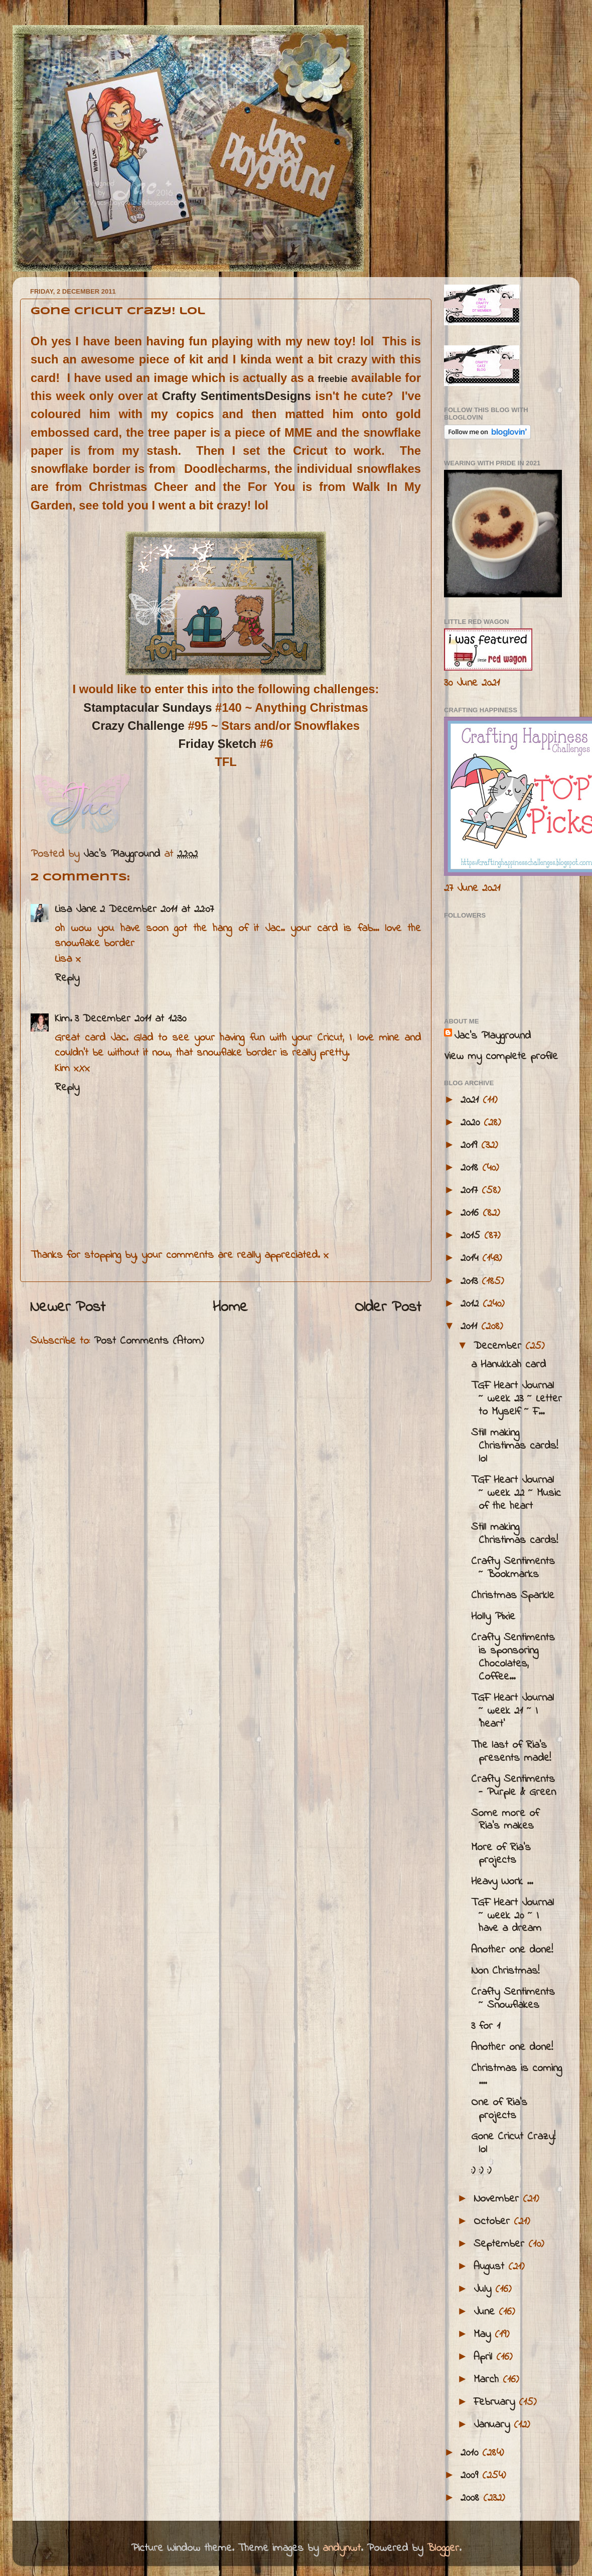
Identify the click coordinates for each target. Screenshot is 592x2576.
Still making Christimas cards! (514, 1534)
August (491, 2267)
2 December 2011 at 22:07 (157, 909)
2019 (471, 1145)
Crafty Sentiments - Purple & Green (513, 1785)
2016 (472, 1213)
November (498, 2199)
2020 (472, 1123)
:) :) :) (481, 2171)
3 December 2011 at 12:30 (130, 1019)
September (501, 2244)
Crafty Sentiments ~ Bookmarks (513, 1568)
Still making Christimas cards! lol (514, 1446)
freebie (333, 379)
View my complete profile (501, 1057)
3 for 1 (485, 2026)
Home (230, 1308)
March (488, 2380)
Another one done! (512, 1950)
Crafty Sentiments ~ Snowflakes (513, 1998)
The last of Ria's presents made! (511, 1751)
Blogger (443, 2548)
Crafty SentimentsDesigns (236, 396)
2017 (471, 1191)
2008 (472, 2498)
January (494, 2425)
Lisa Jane (76, 909)
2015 (472, 1236)
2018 (471, 1168)
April (485, 2357)
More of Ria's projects (501, 1854)
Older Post (388, 1308)
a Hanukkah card (508, 1365)
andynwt (342, 2548)
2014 (471, 1258)
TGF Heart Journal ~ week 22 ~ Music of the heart (516, 1493)
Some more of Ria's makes (505, 1820)
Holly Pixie (493, 1617)
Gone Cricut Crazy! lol (513, 2143)
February (496, 2402)
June (486, 2312)
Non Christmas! (505, 1971)
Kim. (63, 1019)
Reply (67, 978)
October (494, 2222)
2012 (472, 1304)
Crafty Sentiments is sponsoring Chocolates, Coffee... (513, 1657)
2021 (472, 1100)
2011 (471, 1327)
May (484, 2335)
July (484, 2289)
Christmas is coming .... (516, 2075)
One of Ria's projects (499, 2109)
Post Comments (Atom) (149, 1341)
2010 (471, 2453)
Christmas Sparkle (512, 1596)
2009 (471, 2476)
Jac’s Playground (492, 1036)
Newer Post (67, 1308)
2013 (471, 1281)
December (499, 1346)
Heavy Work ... (502, 1882)
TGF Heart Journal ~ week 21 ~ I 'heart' (512, 1711)
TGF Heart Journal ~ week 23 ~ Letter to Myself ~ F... (516, 1399)
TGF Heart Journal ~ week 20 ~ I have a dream (512, 1916)
